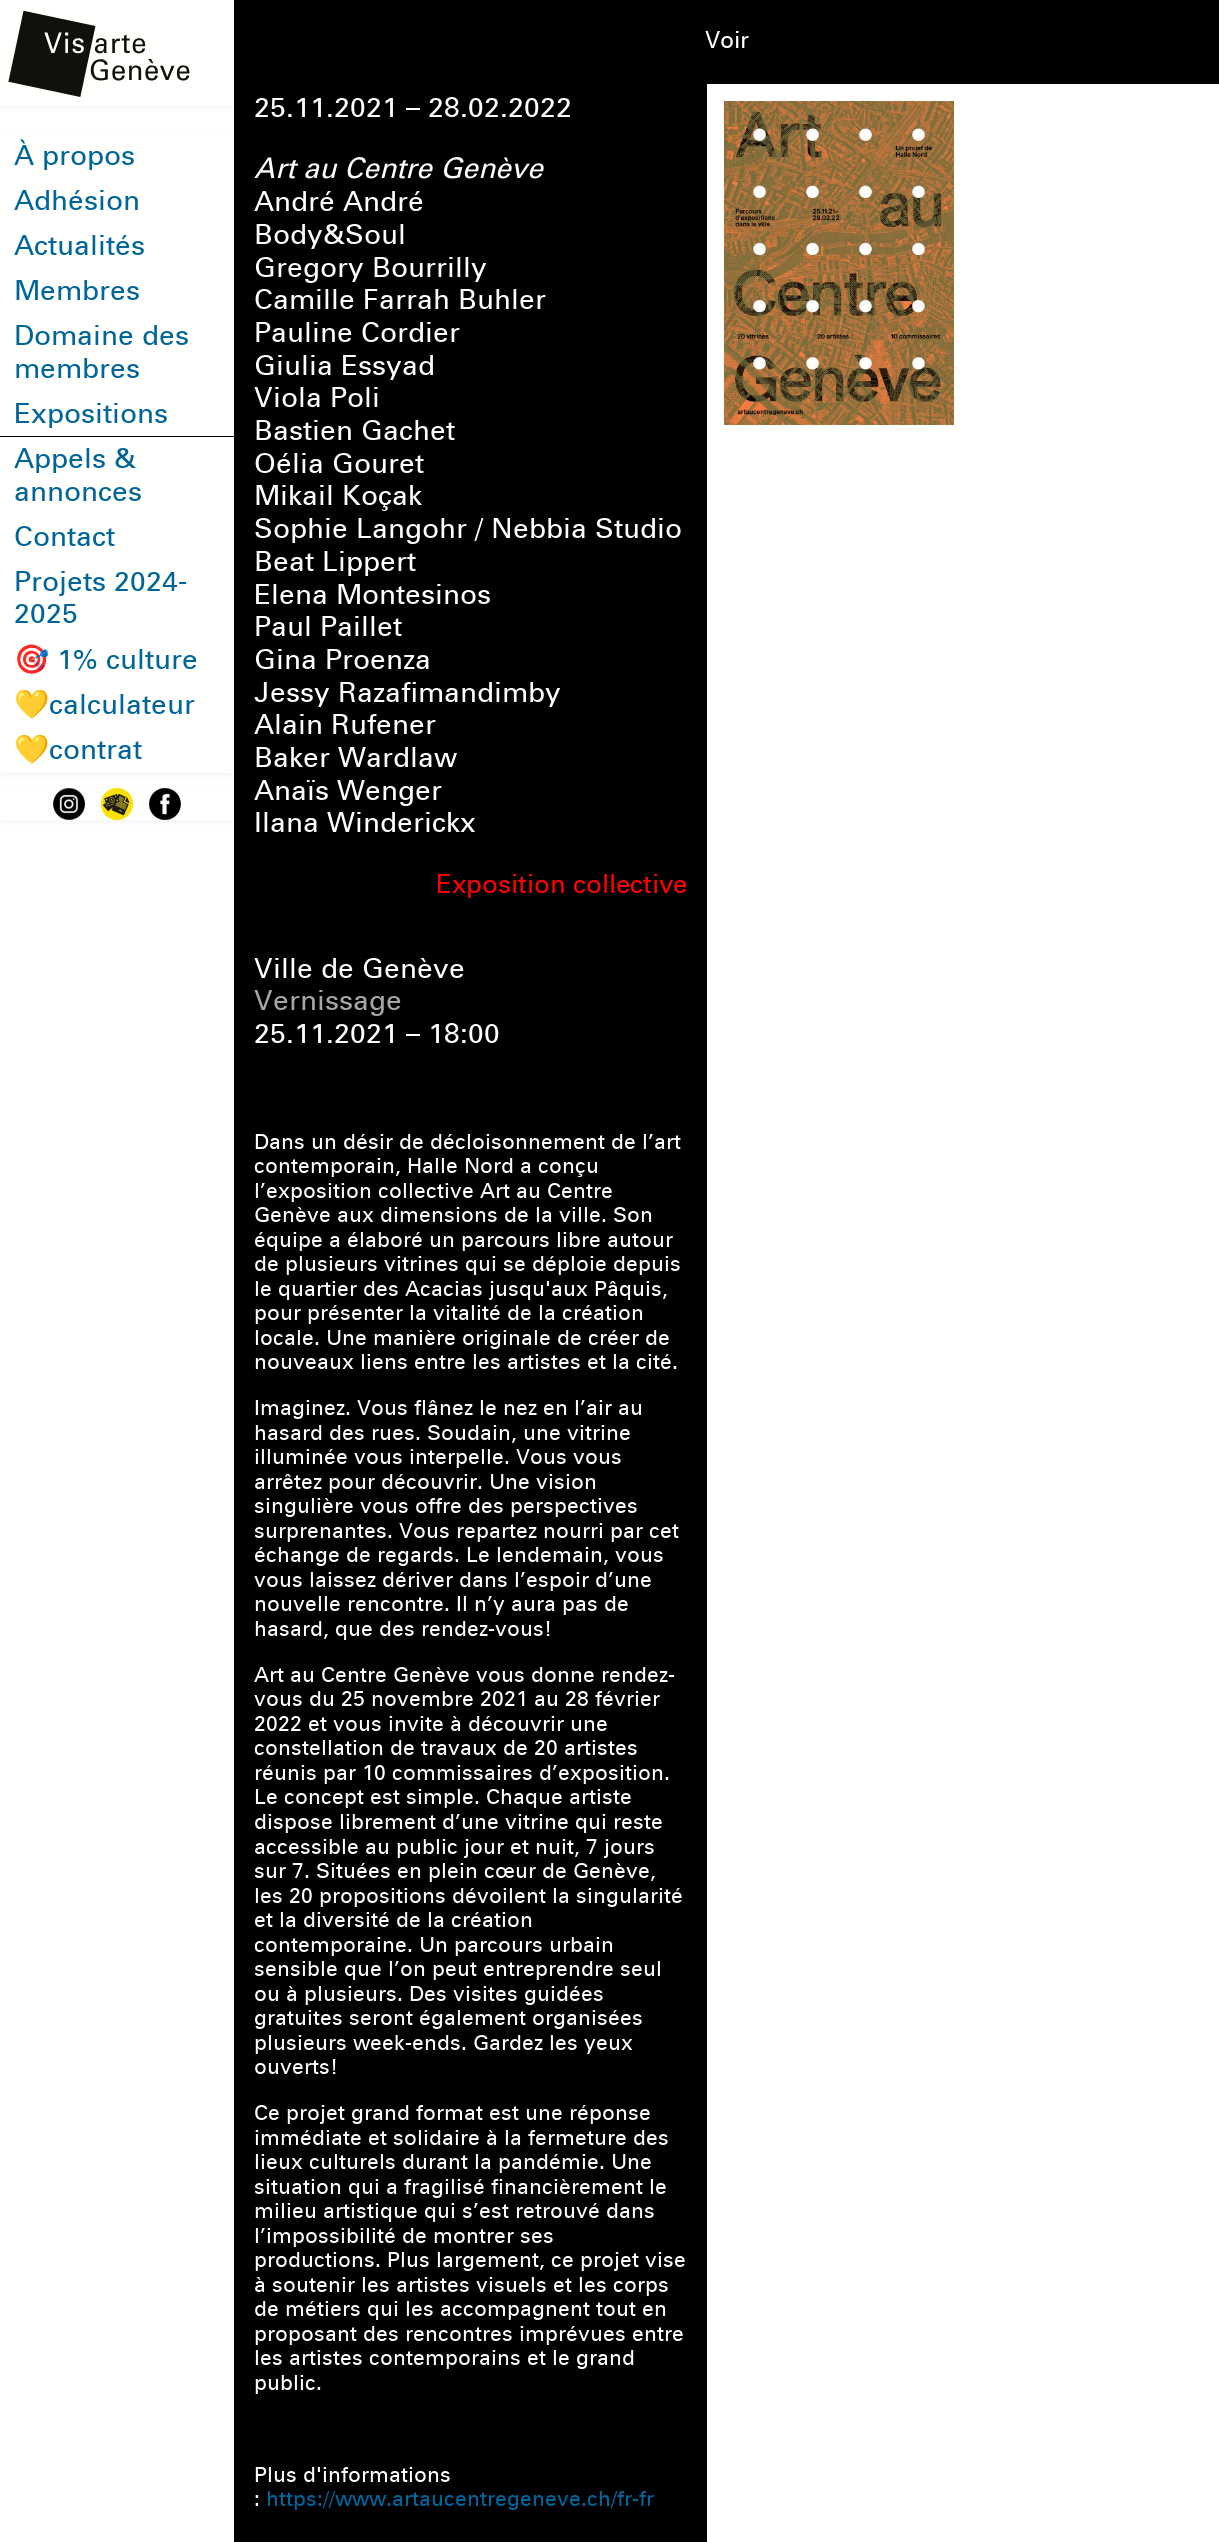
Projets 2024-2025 (100, 598)
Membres (77, 290)
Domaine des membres (101, 352)
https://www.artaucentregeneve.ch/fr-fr (460, 2499)
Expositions (91, 413)
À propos (74, 155)
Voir (727, 40)
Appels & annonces (78, 475)
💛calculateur (104, 704)
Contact (64, 536)
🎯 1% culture (106, 659)
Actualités (79, 245)
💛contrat (78, 749)
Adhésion (77, 200)
